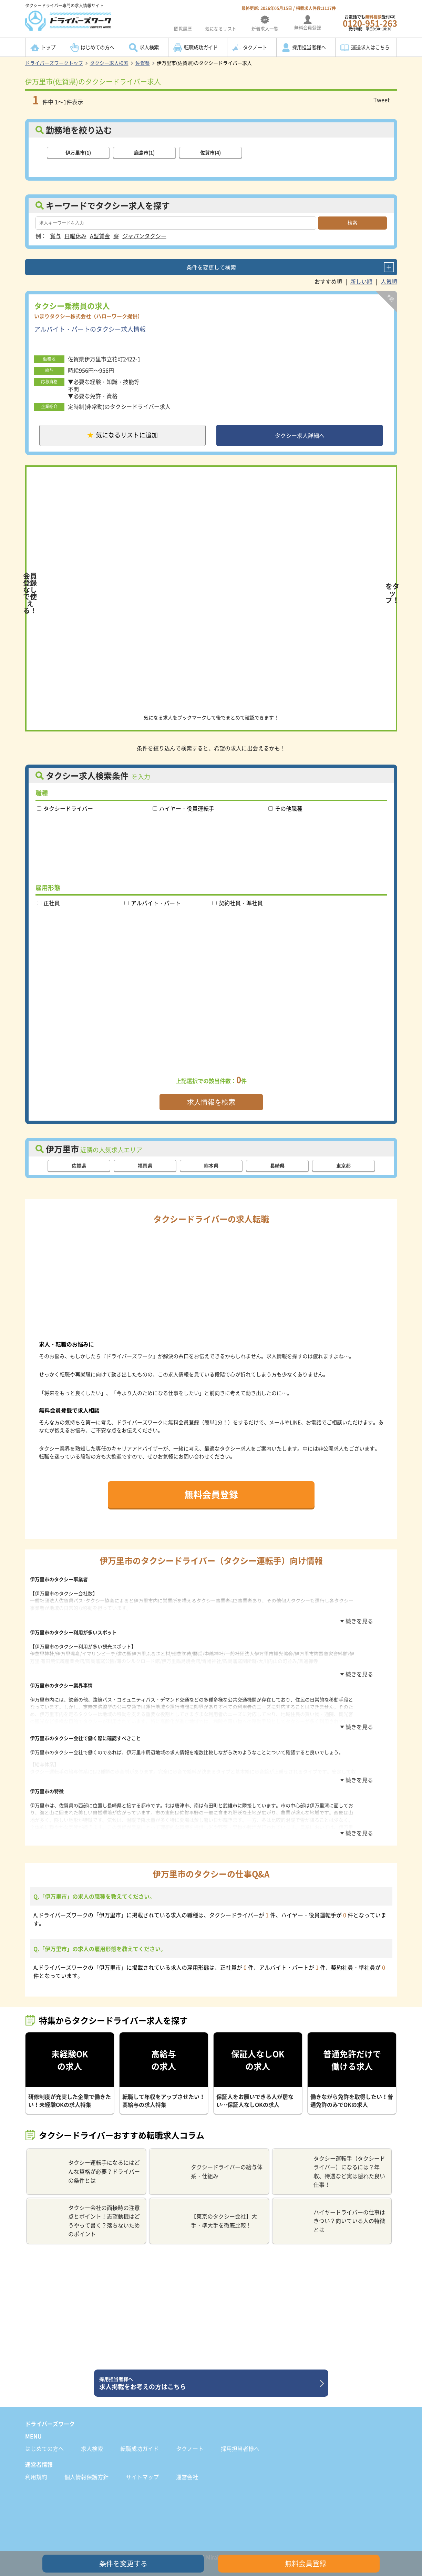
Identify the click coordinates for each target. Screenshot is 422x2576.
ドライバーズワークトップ (54, 62)
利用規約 (36, 2465)
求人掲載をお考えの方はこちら (208, 2372)
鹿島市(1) (144, 151)
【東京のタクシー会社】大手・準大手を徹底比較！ (206, 2209)
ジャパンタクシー (144, 235)
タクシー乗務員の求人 (72, 305)
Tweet (381, 99)
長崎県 (277, 1167)
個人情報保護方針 (86, 2465)
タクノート (255, 47)
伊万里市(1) (78, 151)
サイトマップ (142, 2465)
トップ (48, 47)
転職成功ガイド (201, 47)
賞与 (55, 235)
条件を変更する (123, 2563)
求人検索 (149, 47)
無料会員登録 (211, 1496)
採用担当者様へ (309, 47)
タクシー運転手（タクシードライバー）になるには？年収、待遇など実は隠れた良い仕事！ (331, 2159)
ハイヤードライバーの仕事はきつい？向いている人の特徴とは (331, 2209)
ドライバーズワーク (50, 2412)
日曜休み (75, 235)
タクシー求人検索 (109, 62)
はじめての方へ (97, 47)
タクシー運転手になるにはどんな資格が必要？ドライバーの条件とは (86, 2160)
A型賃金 (100, 235)
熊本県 (211, 1167)
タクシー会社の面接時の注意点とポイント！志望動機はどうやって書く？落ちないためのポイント (86, 2209)
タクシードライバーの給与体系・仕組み (209, 2160)
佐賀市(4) (210, 151)
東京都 (343, 1167)
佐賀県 (142, 62)
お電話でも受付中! (370, 22)
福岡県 (145, 1167)
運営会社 (187, 2465)
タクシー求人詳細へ (300, 436)
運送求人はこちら (370, 47)
